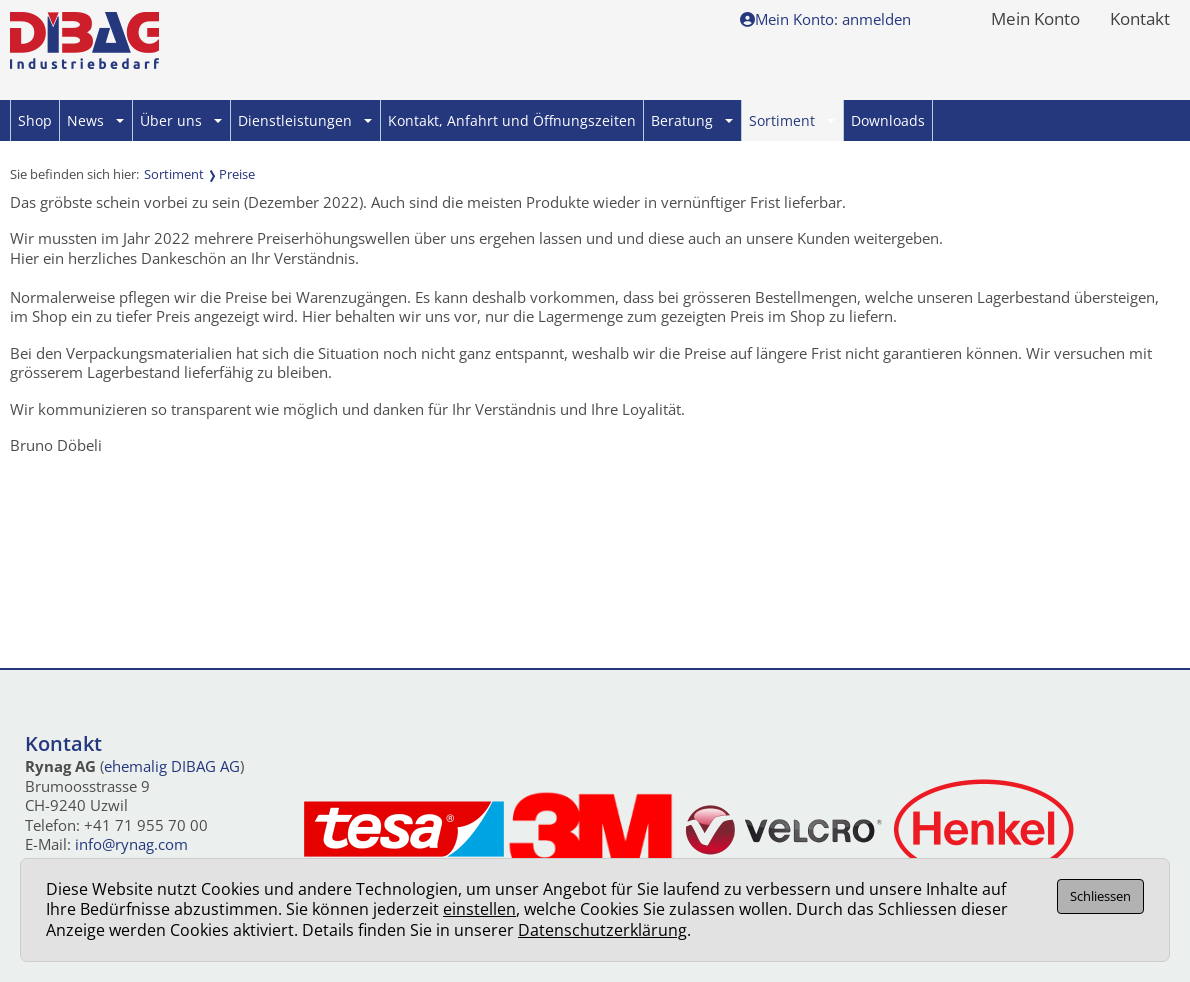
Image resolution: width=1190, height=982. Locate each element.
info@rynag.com (131, 844)
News (95, 120)
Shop (35, 120)
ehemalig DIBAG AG (172, 766)
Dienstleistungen (305, 120)
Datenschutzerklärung (602, 930)
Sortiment (792, 120)
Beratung (692, 120)
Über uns (181, 120)
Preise (237, 174)
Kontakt (1140, 20)
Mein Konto (1035, 20)
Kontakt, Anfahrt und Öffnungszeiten (512, 120)
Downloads (888, 120)
